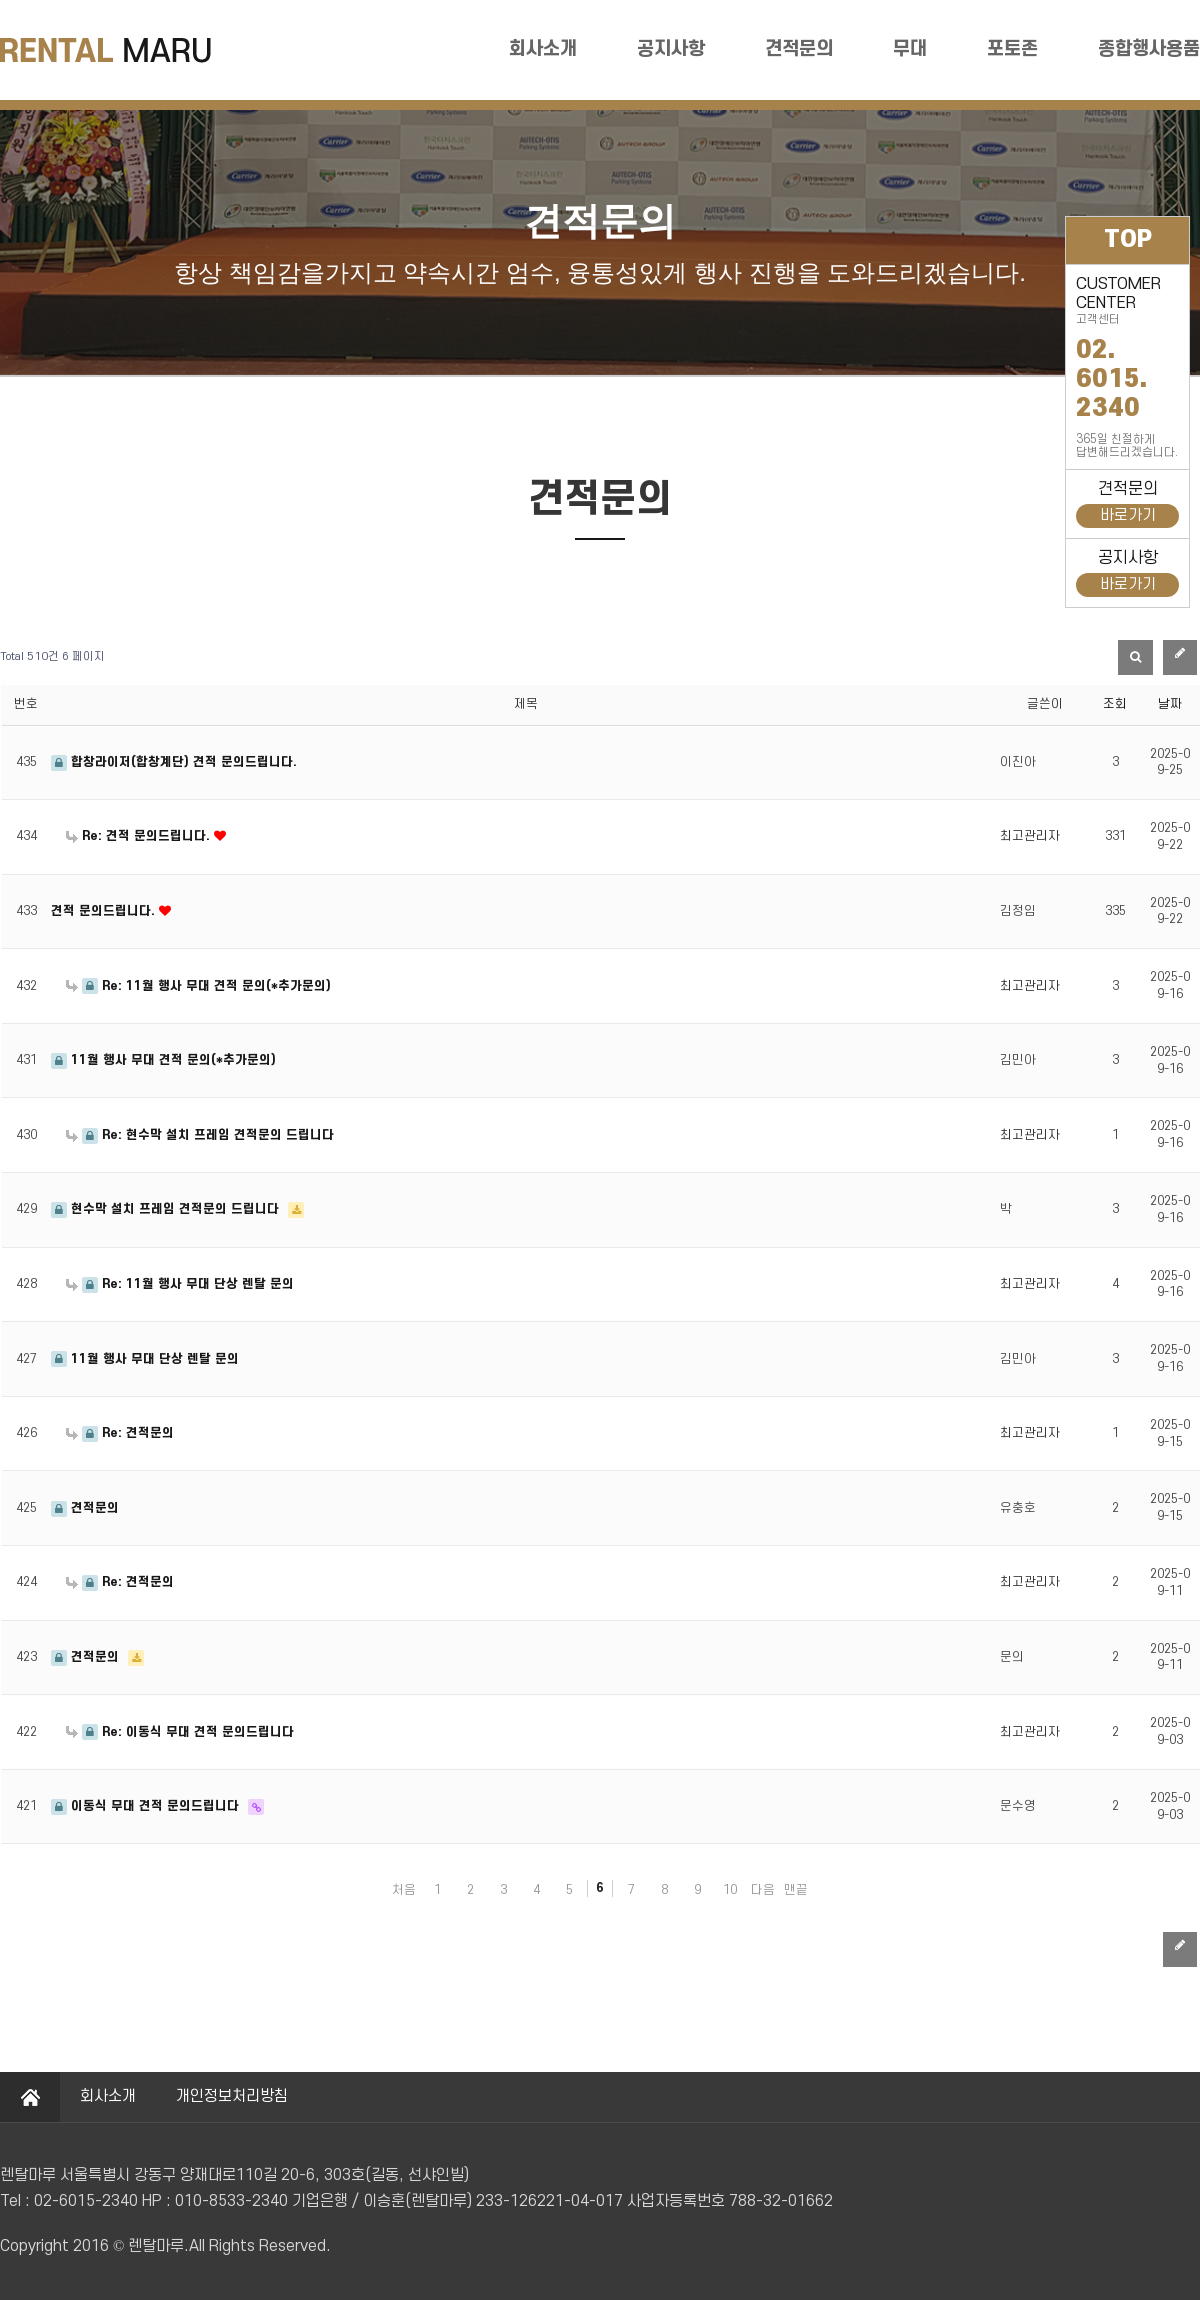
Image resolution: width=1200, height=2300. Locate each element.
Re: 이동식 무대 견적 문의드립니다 (180, 1732)
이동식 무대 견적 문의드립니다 (147, 1806)
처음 (404, 1890)
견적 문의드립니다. (105, 911)
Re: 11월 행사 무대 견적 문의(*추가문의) (198, 986)
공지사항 (671, 49)
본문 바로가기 (0, 0)
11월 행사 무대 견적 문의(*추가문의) (163, 1060)
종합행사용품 (1149, 49)
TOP (1128, 240)
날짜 (1170, 704)
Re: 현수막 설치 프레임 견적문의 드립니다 (200, 1135)
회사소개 (543, 49)
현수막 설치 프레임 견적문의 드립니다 (167, 1209)
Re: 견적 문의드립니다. (140, 836)
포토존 (1012, 49)
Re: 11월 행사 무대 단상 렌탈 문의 (180, 1284)
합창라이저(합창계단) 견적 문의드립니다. (174, 762)
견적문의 (799, 49)
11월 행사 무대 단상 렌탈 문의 (145, 1359)
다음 (763, 1890)
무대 (910, 49)
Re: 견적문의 (120, 1433)
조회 (1115, 704)
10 (730, 1890)
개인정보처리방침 (232, 2096)
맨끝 (796, 1890)
